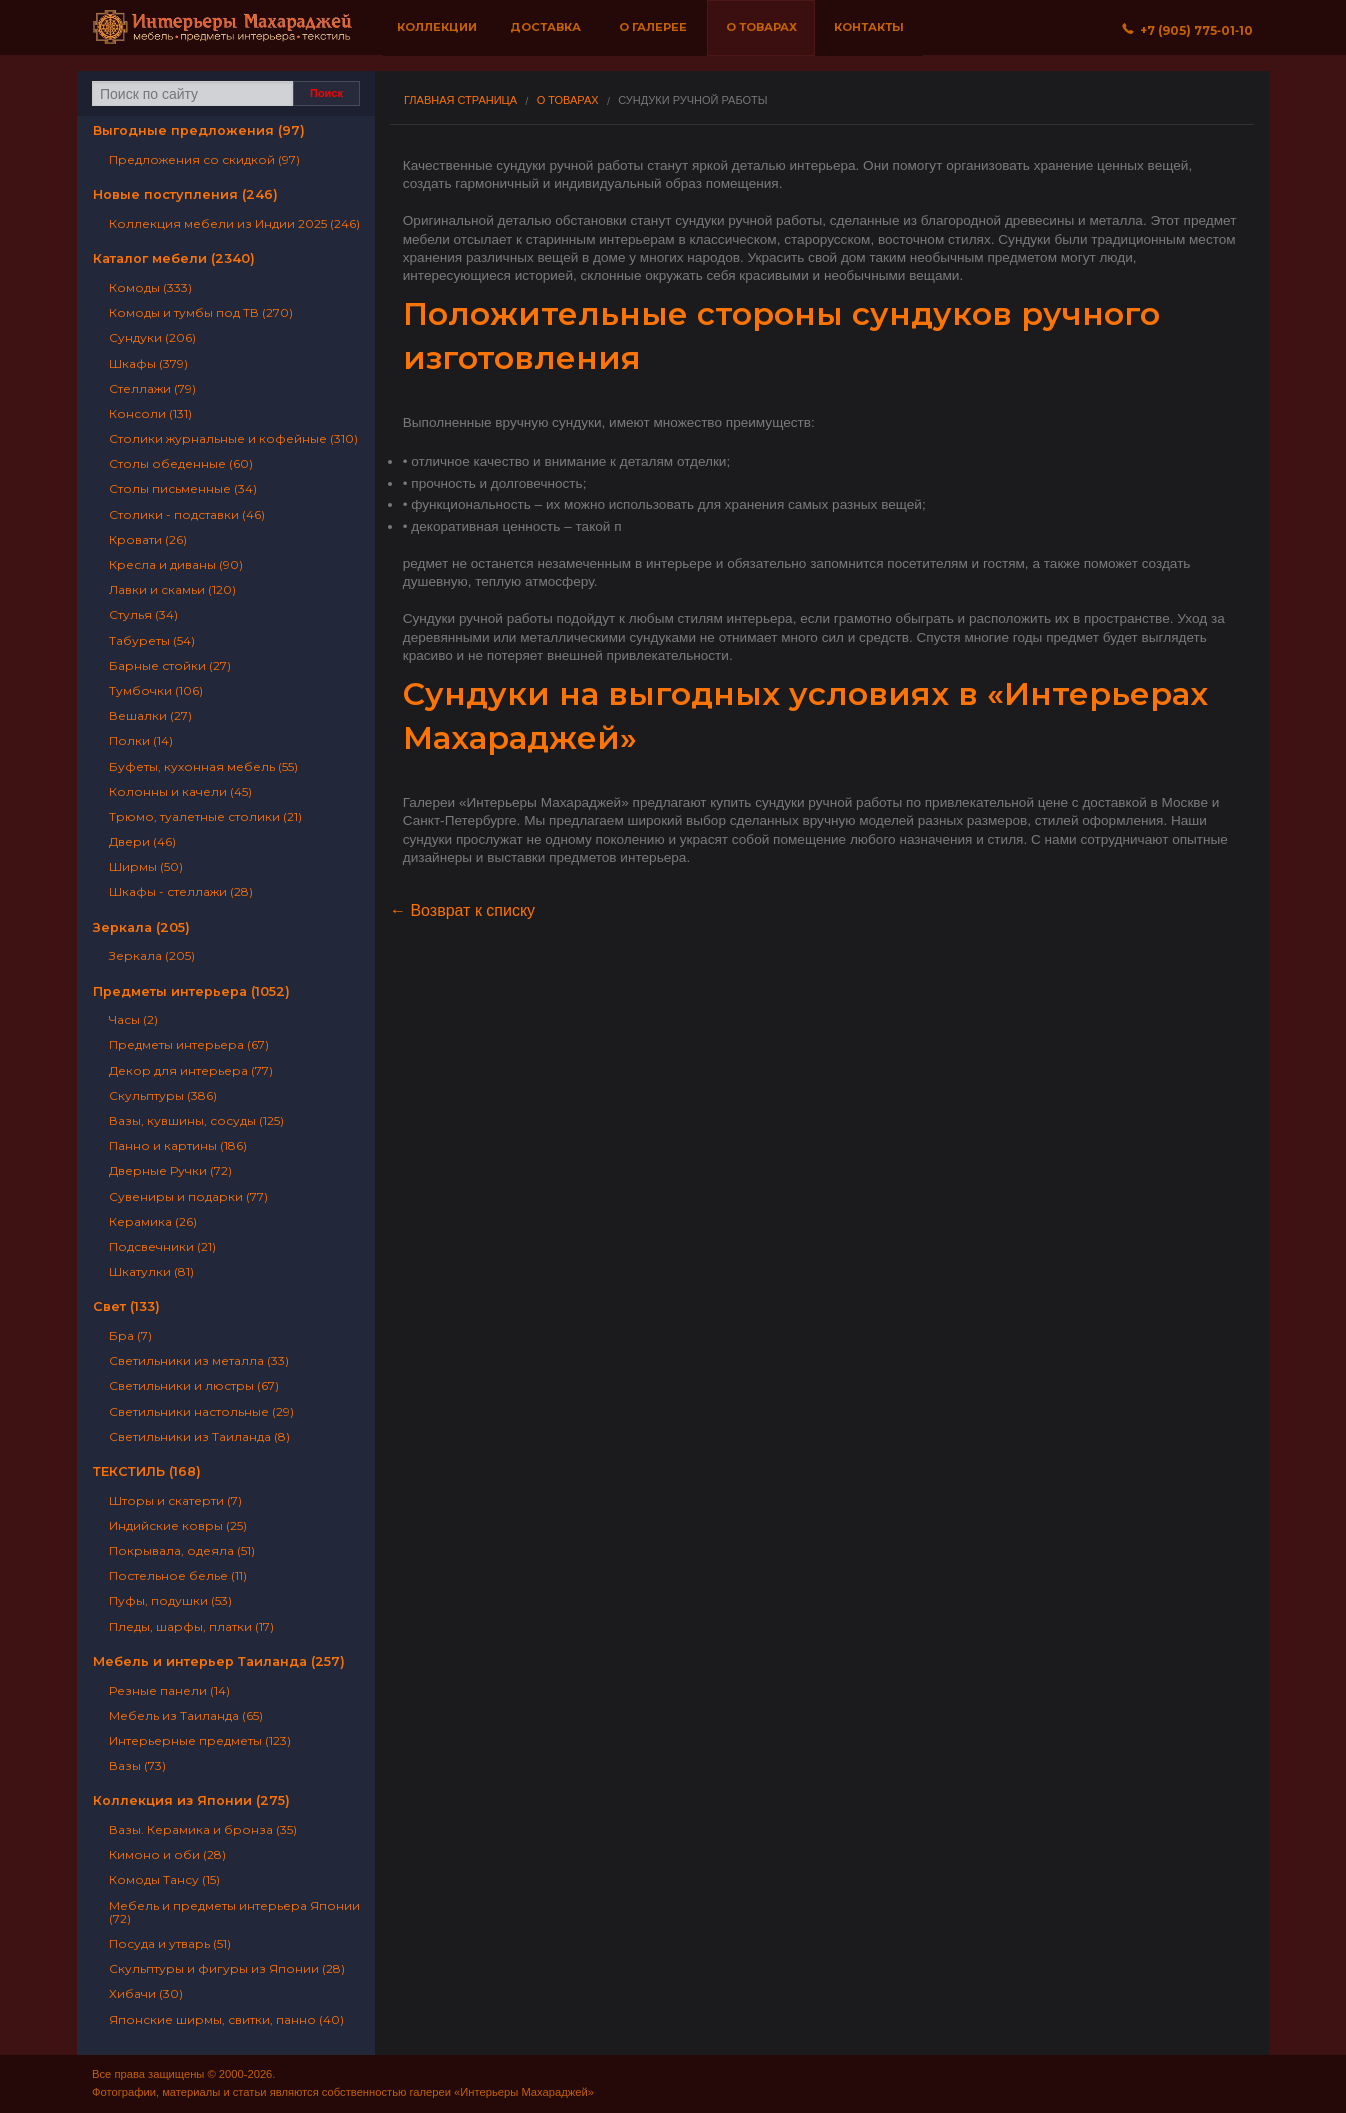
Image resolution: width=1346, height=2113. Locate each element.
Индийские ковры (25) (178, 1525)
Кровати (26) (148, 539)
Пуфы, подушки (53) (170, 1600)
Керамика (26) (153, 1221)
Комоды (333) (150, 287)
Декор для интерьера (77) (191, 1070)
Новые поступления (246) (185, 194)
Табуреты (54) (152, 640)
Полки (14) (141, 740)
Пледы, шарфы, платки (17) (191, 1626)
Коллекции (437, 27)
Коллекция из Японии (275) (191, 1800)
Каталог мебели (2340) (174, 258)
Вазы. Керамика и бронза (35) (203, 1829)
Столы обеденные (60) (181, 463)
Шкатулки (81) (151, 1271)
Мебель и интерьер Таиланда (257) (219, 1661)
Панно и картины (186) (178, 1145)
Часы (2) (133, 1019)
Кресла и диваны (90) (176, 564)
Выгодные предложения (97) (199, 130)
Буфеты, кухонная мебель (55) (203, 766)
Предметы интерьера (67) (189, 1044)
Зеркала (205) (141, 927)
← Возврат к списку (462, 910)
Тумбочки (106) (156, 690)
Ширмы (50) (146, 866)
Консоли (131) (150, 413)
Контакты (869, 27)
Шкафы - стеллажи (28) (181, 891)
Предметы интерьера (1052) (191, 991)
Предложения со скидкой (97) (204, 159)
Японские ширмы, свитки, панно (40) (226, 2019)
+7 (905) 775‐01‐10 (1187, 30)
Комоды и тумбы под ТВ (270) (201, 312)
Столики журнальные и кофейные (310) (233, 438)
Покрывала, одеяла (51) (182, 1550)
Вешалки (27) (150, 715)
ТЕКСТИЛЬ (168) (147, 1471)
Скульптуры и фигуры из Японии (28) (227, 1968)
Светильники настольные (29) (201, 1411)
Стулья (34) (143, 614)
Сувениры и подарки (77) (188, 1196)
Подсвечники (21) (162, 1246)
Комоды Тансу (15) (164, 1879)
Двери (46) (142, 841)
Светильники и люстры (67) (194, 1385)
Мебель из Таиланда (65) (186, 1715)
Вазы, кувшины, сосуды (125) (196, 1120)
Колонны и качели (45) (180, 791)
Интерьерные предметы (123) (200, 1740)
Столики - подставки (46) (187, 514)
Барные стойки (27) (170, 665)
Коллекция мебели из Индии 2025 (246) (234, 223)
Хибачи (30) (146, 1993)
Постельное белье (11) (178, 1575)
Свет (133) (126, 1306)
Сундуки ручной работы (692, 100)
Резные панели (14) (169, 1690)
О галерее (653, 27)
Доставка (545, 27)
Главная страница (460, 100)
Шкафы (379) (148, 363)
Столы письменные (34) (183, 488)
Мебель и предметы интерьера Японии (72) (234, 1912)
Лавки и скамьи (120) (172, 589)
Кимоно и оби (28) (167, 1854)
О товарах (761, 27)
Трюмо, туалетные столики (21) (205, 816)
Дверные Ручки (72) (170, 1170)
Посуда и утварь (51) (170, 1943)
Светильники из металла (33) (199, 1360)
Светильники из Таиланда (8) (199, 1436)
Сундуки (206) (152, 337)
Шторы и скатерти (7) (175, 1500)
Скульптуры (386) (163, 1095)
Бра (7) (130, 1335)
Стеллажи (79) (152, 388)
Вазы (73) (137, 1765)
